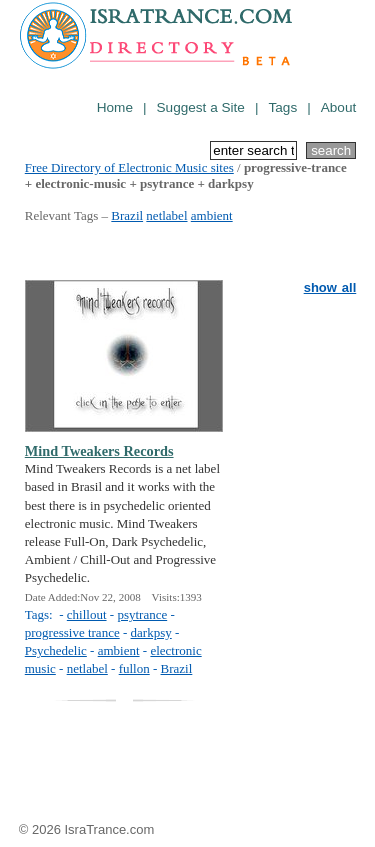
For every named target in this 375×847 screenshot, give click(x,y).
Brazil (127, 215)
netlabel (166, 215)
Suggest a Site (201, 107)
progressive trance (72, 632)
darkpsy (151, 632)
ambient (212, 215)
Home (115, 107)
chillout (87, 614)
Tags (282, 107)
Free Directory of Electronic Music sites (129, 167)
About (339, 107)
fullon (134, 668)
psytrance (142, 614)
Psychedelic (56, 650)
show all (330, 287)
